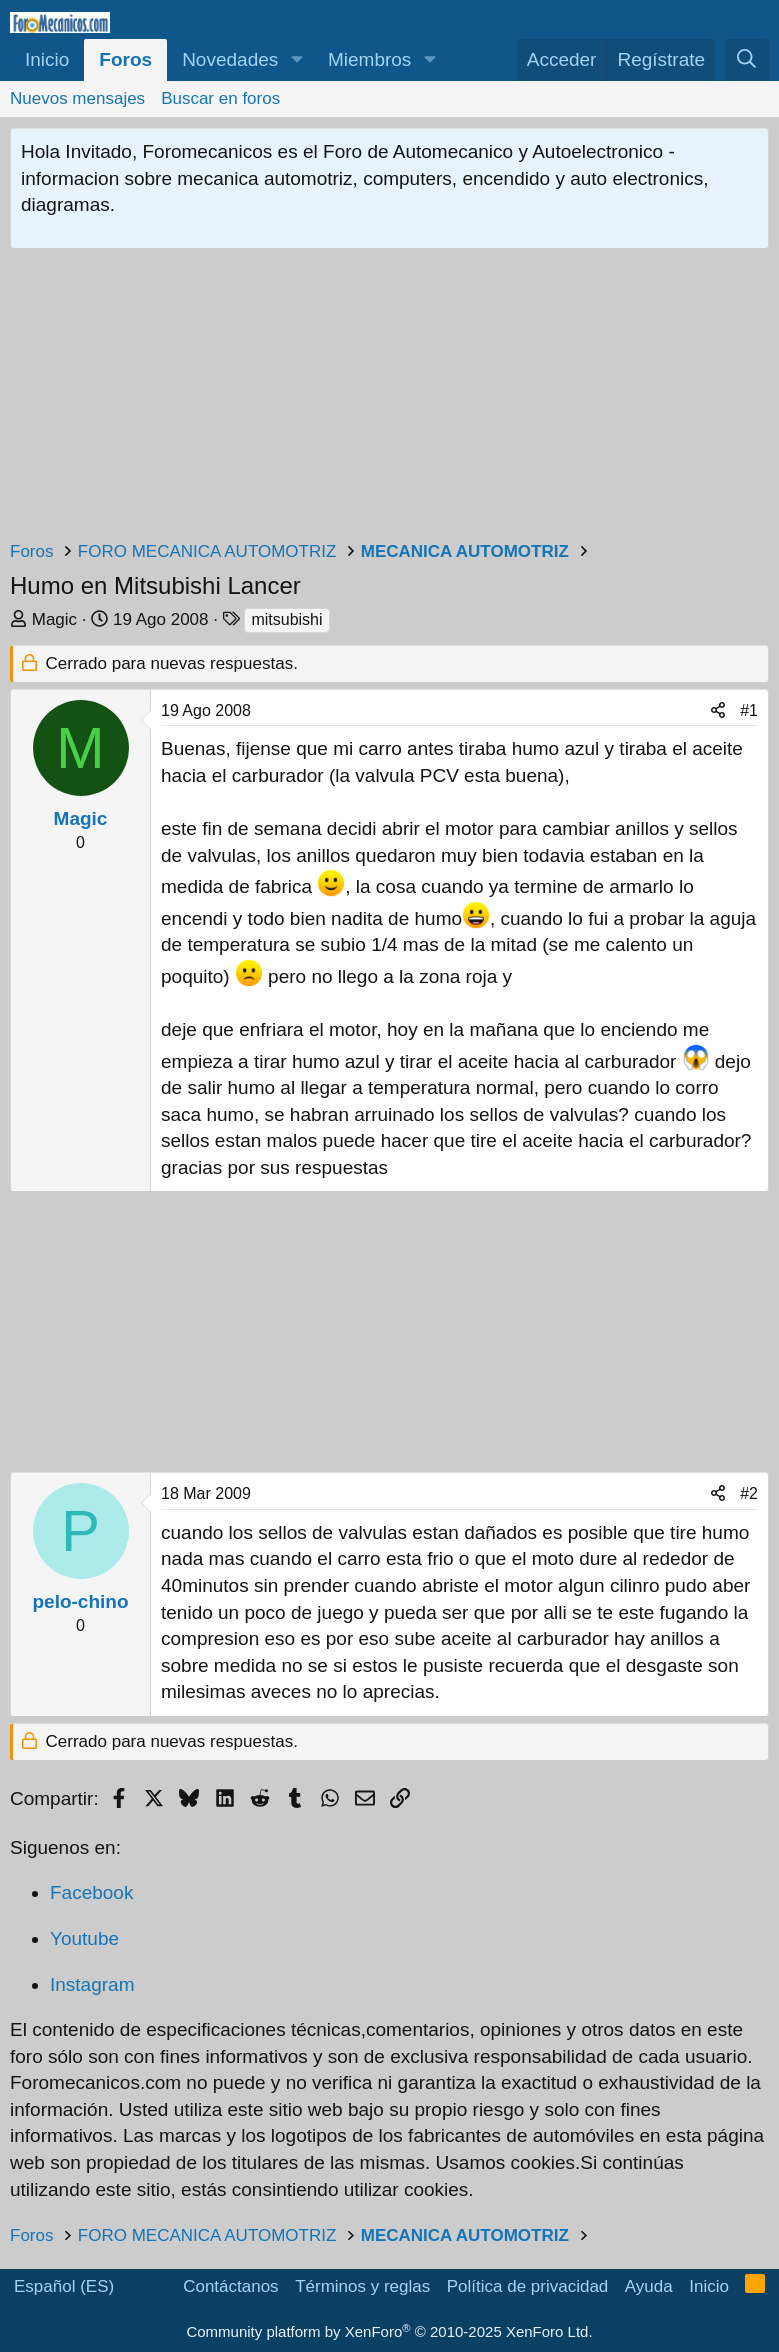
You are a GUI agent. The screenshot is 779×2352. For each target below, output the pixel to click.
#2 (749, 1493)
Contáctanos (230, 2286)
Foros (125, 59)
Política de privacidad (528, 2286)
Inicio (47, 59)
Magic (54, 619)
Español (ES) (64, 2286)
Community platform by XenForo (389, 2331)
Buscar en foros (220, 98)
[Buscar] (747, 60)
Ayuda (649, 2286)
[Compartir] (718, 711)
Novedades (230, 59)
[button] (296, 60)
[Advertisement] (389, 399)
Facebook (91, 1892)
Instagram (92, 1984)
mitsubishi (286, 619)
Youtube (84, 1938)
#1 (749, 710)
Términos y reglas (362, 2286)
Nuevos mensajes (77, 98)
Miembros (369, 59)
